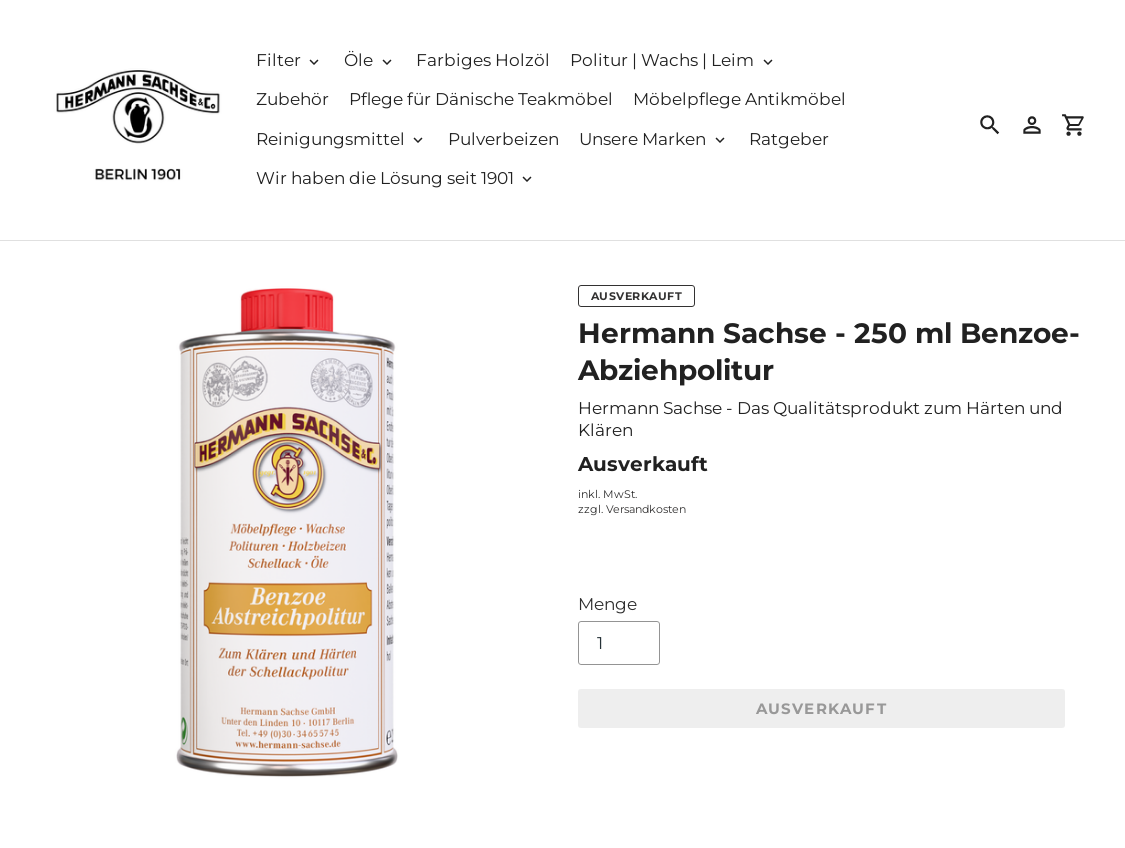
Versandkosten (646, 509)
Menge (607, 604)
